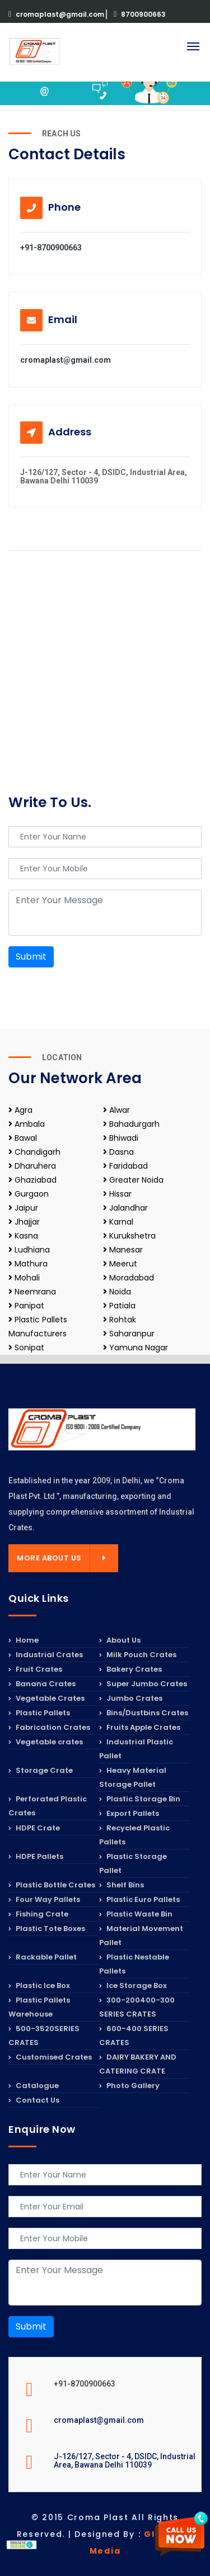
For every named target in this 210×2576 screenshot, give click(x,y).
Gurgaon (28, 1193)
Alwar (116, 1110)
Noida (117, 1291)
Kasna (23, 1235)
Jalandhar (125, 1207)
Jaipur (23, 1207)
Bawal (22, 1138)
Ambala (26, 1124)
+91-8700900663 (51, 247)
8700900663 (140, 14)
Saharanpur (129, 1333)
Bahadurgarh (131, 1124)
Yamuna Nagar (135, 1347)
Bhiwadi (120, 1138)
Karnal (118, 1221)
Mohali (24, 1277)
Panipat (26, 1305)
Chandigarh (34, 1151)
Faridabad (125, 1165)
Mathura (28, 1263)
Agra (20, 1110)
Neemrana (32, 1291)
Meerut (120, 1263)
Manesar (123, 1249)
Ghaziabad (32, 1179)
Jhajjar (24, 1221)
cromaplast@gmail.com (57, 14)
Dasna (118, 1151)
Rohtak (119, 1319)
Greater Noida (133, 1179)
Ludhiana (29, 1249)
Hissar (117, 1193)
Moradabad (128, 1277)
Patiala (119, 1305)
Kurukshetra (129, 1235)
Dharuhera (32, 1165)
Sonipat (26, 1347)
